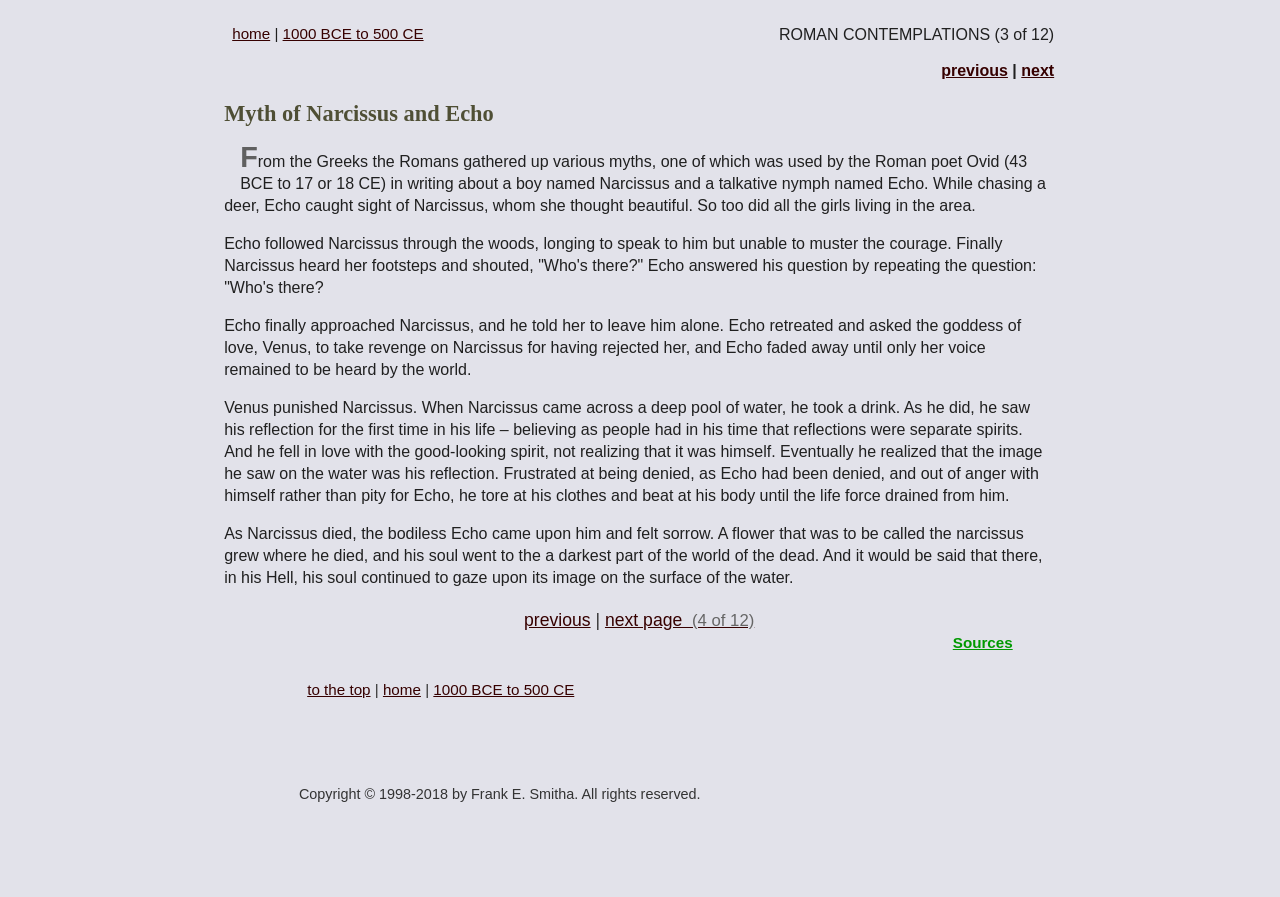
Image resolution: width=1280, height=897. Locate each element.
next (1037, 70)
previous (974, 70)
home (251, 33)
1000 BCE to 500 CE (353, 33)
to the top (338, 689)
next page (679, 620)
